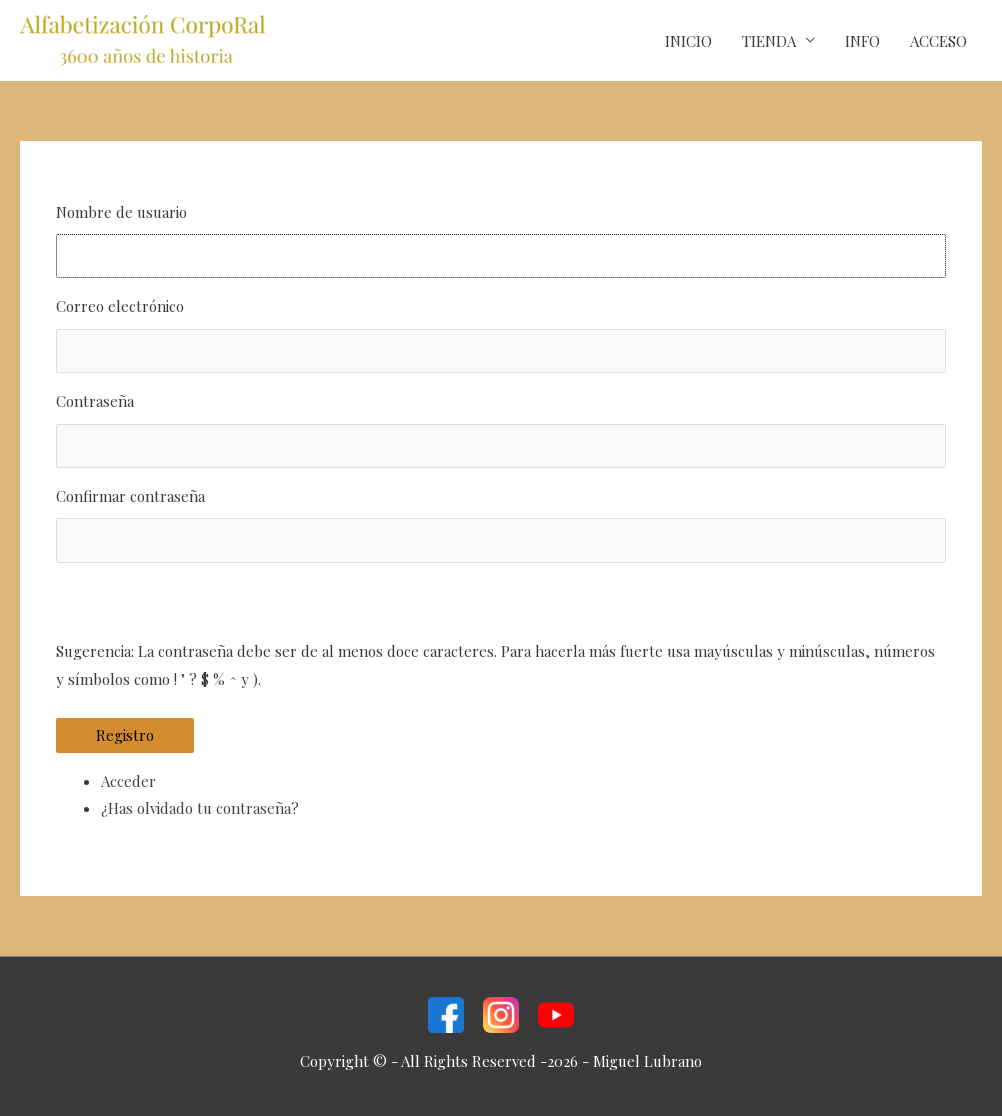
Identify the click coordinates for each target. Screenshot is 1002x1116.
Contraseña (95, 401)
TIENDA (769, 41)
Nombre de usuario (121, 212)
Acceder (128, 781)
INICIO (688, 41)
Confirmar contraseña (130, 496)
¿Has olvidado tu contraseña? (200, 808)
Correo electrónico (120, 306)
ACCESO (938, 41)
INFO (862, 41)
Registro (125, 735)
